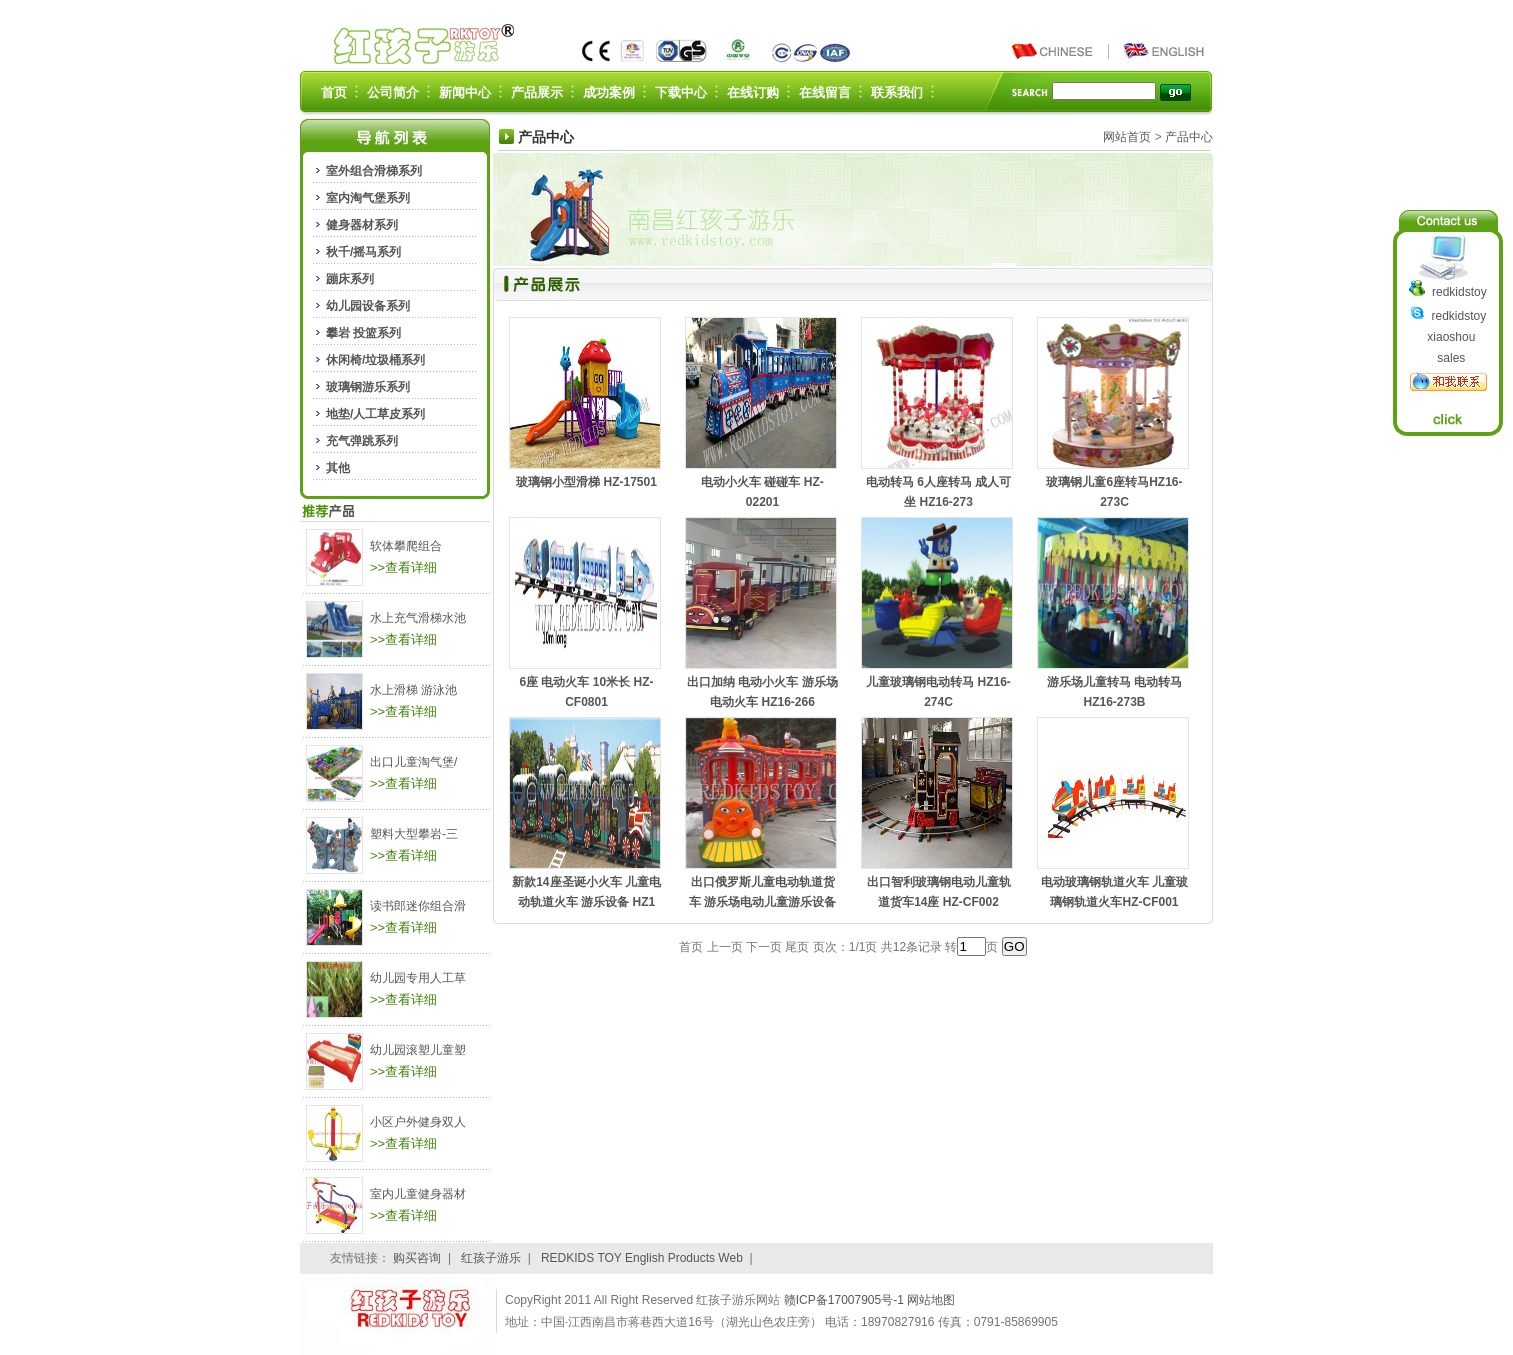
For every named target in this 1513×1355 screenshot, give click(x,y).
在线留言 (825, 92)
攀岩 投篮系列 (363, 333)
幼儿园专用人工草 (418, 978)
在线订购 (753, 92)
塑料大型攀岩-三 (414, 834)
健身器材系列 (362, 225)
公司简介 (393, 92)
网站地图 (931, 1300)
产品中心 (1189, 137)
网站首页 (1127, 137)
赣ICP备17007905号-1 (845, 1300)
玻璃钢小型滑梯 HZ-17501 (586, 482)
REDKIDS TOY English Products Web (642, 1258)
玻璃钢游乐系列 (368, 387)
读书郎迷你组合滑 (418, 906)
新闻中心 (465, 92)
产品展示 (537, 92)
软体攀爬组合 (406, 546)
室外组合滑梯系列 (374, 171)
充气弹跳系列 (362, 441)
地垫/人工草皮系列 (375, 414)
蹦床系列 (350, 279)
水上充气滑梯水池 (418, 618)
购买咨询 (417, 1258)
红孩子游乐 (491, 1258)
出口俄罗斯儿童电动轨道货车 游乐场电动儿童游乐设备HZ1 (762, 902)
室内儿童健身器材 (418, 1194)
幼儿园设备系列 (368, 306)
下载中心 (681, 92)
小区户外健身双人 (418, 1122)
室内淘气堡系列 (368, 198)
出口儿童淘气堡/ (413, 762)
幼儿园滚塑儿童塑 (418, 1050)
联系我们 (897, 92)
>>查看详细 (403, 567)
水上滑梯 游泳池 (413, 690)
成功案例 (609, 92)
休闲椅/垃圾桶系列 (375, 360)
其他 (338, 468)
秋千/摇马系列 (363, 252)
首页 (334, 92)
